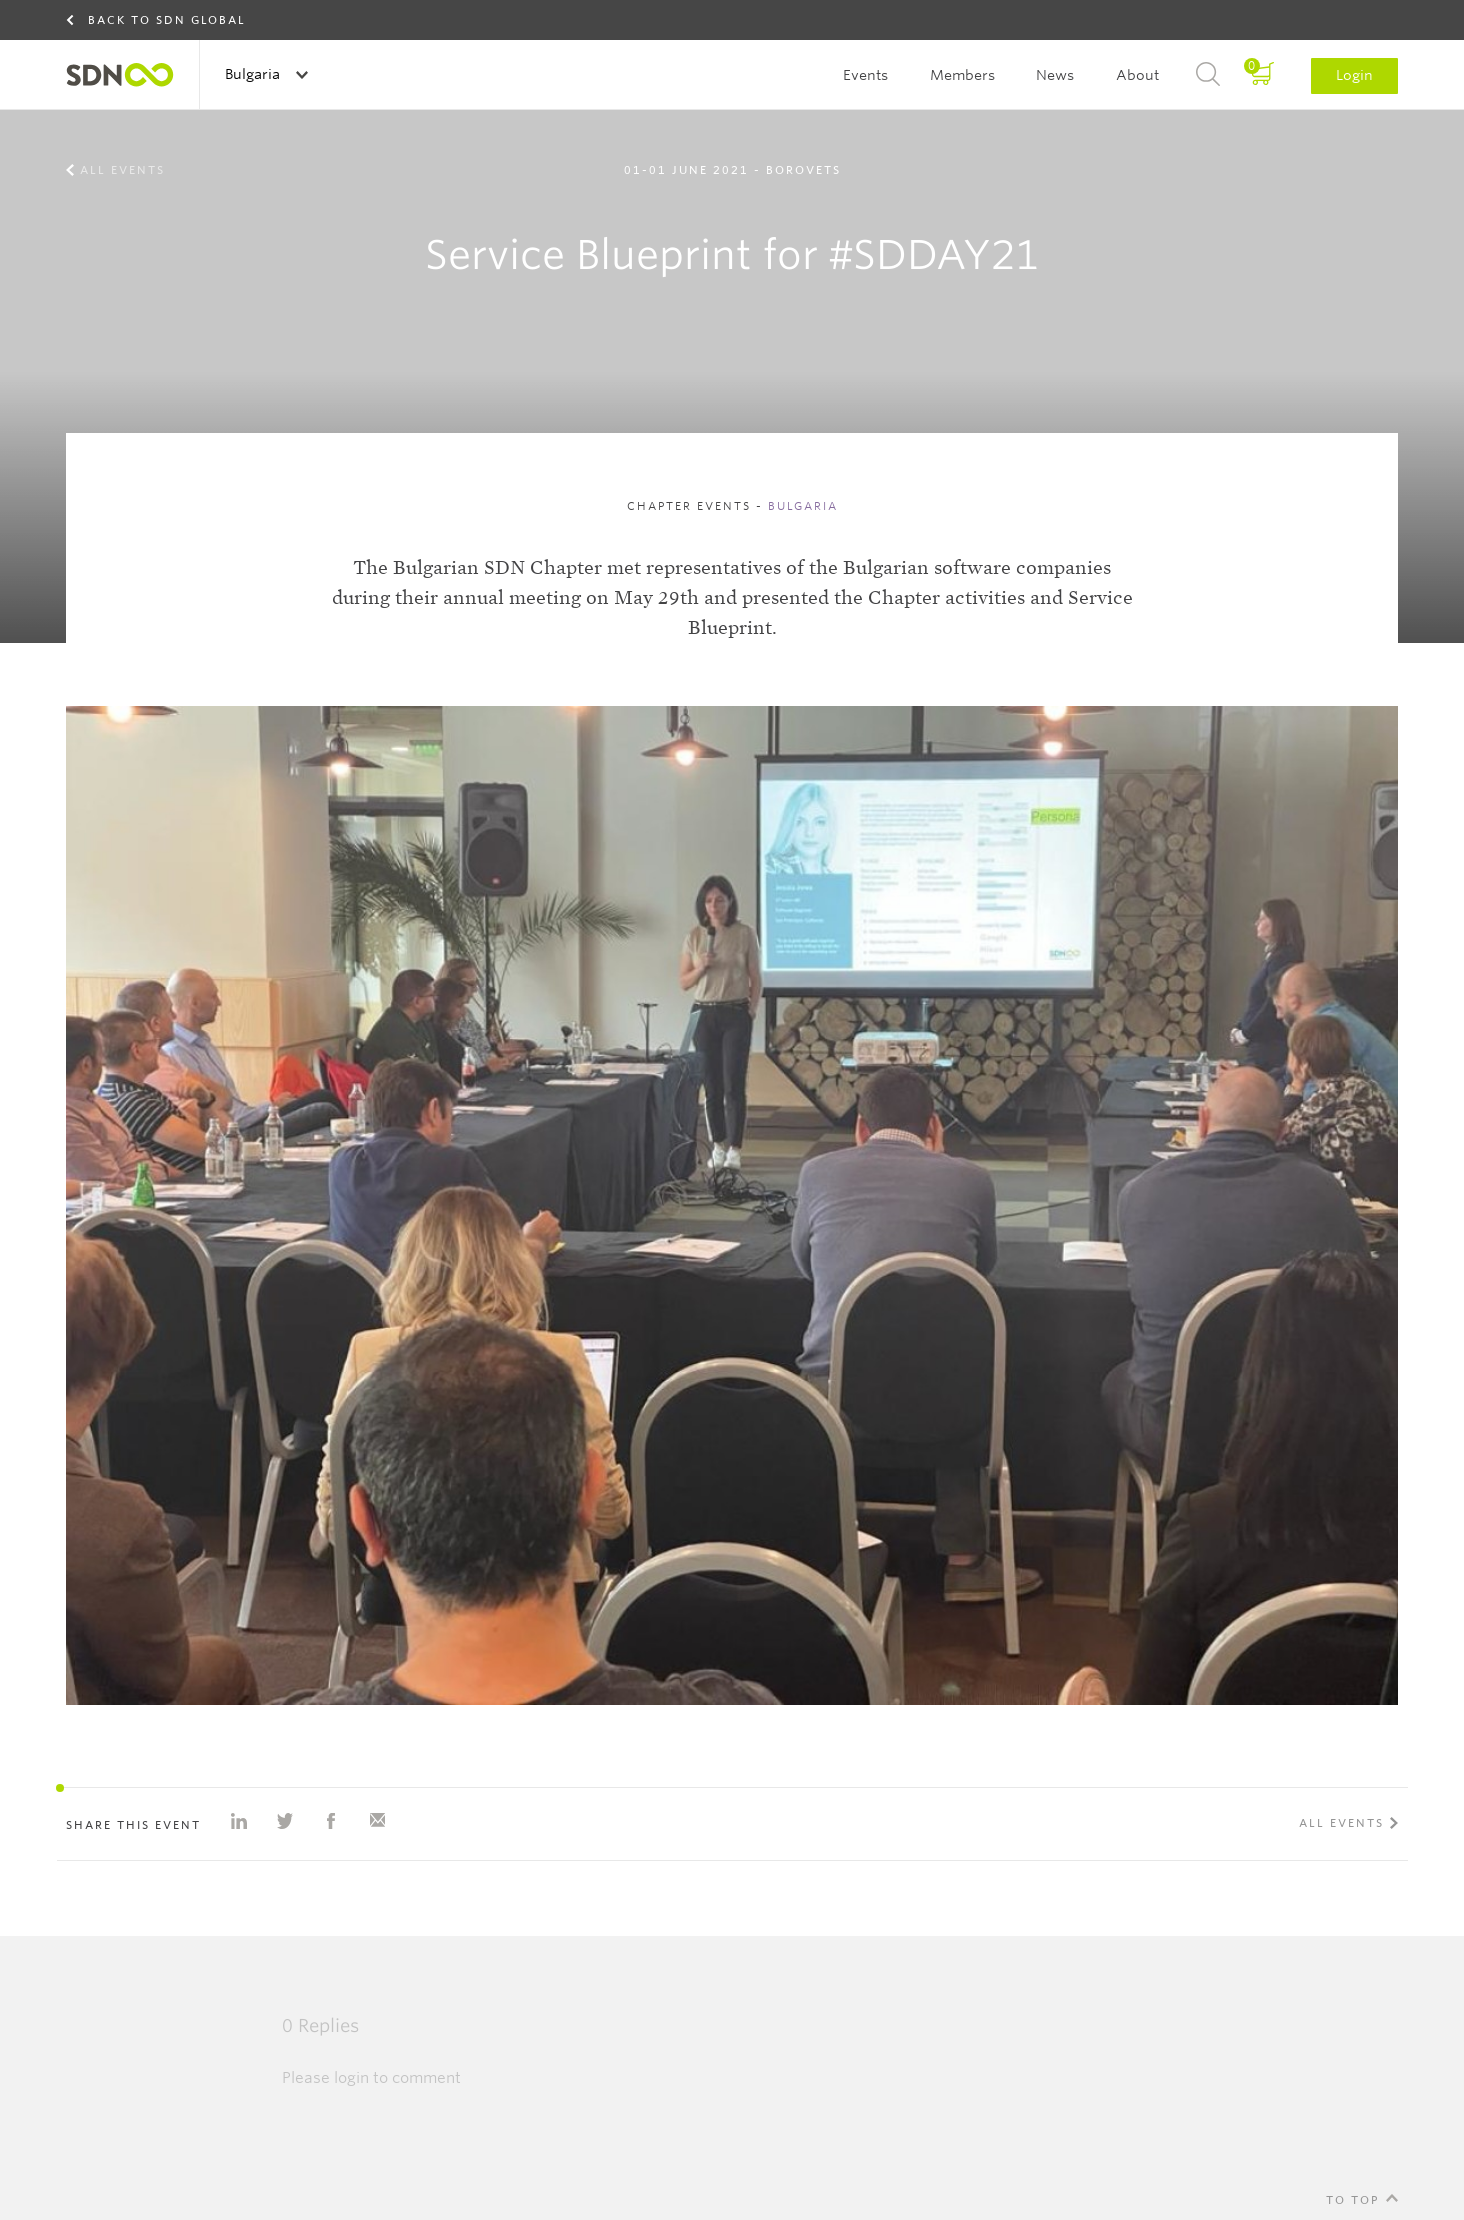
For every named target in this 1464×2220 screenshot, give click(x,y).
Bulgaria (254, 74)
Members (962, 75)
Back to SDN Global (167, 20)
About (1137, 75)
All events (122, 170)
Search (1208, 75)
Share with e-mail (377, 1821)
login (351, 2078)
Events (865, 75)
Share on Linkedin (239, 1821)
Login (1354, 75)
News (1055, 75)
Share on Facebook (331, 1821)
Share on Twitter (285, 1821)
